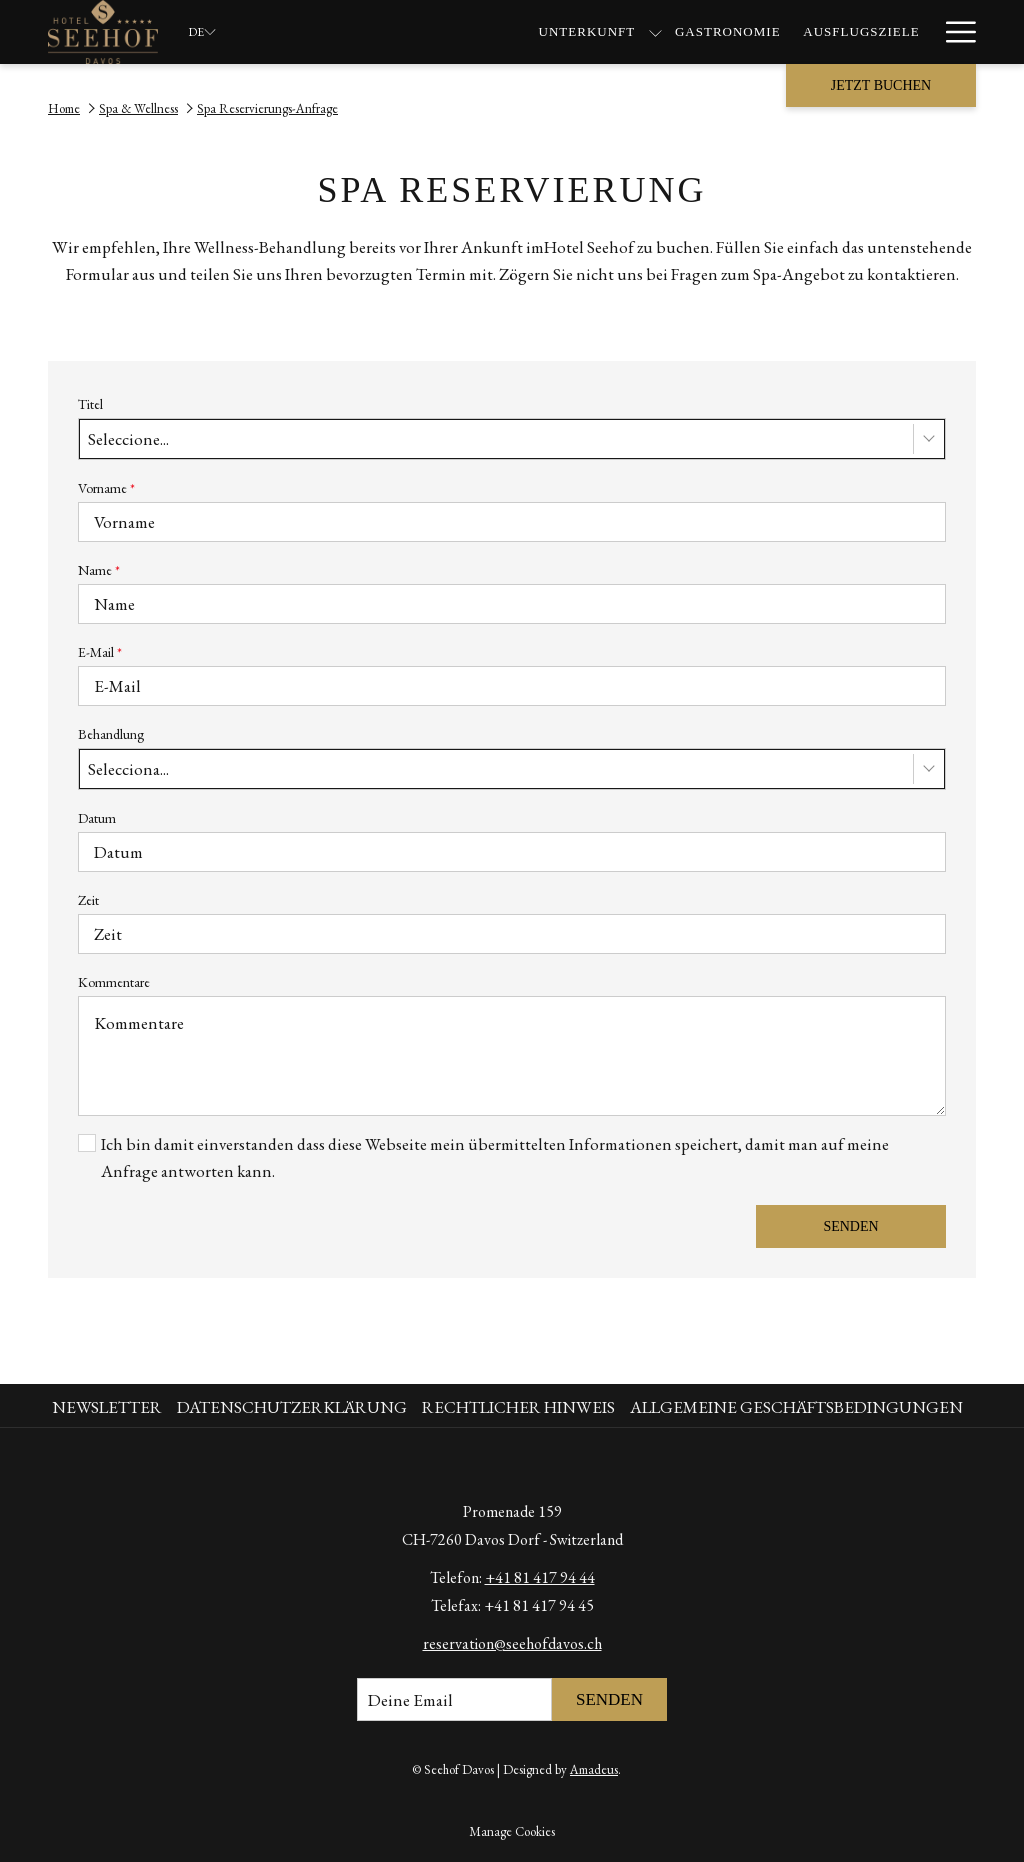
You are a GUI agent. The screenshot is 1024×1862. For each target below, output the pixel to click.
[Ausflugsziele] (617, 32)
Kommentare (114, 982)
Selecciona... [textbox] (128, 769)
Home (64, 108)
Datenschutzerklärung (292, 1407)
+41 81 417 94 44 (540, 1577)
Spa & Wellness (138, 108)
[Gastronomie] (484, 32)
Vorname (106, 488)
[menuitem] (109, 1407)
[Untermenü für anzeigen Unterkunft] (411, 32)
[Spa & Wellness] (758, 32)
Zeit (88, 900)
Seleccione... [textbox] (128, 439)
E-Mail (100, 652)
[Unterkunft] (342, 32)
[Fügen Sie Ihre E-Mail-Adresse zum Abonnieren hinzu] (454, 1699)
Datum (97, 818)
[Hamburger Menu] (953, 32)
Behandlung (111, 734)
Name (99, 570)
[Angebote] (880, 32)
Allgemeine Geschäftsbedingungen (796, 1407)
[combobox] (512, 439)
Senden (850, 1226)
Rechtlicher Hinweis (518, 1407)
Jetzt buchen (881, 85)
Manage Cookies (512, 1831)
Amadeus (594, 1769)
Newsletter (107, 1407)
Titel (90, 404)
